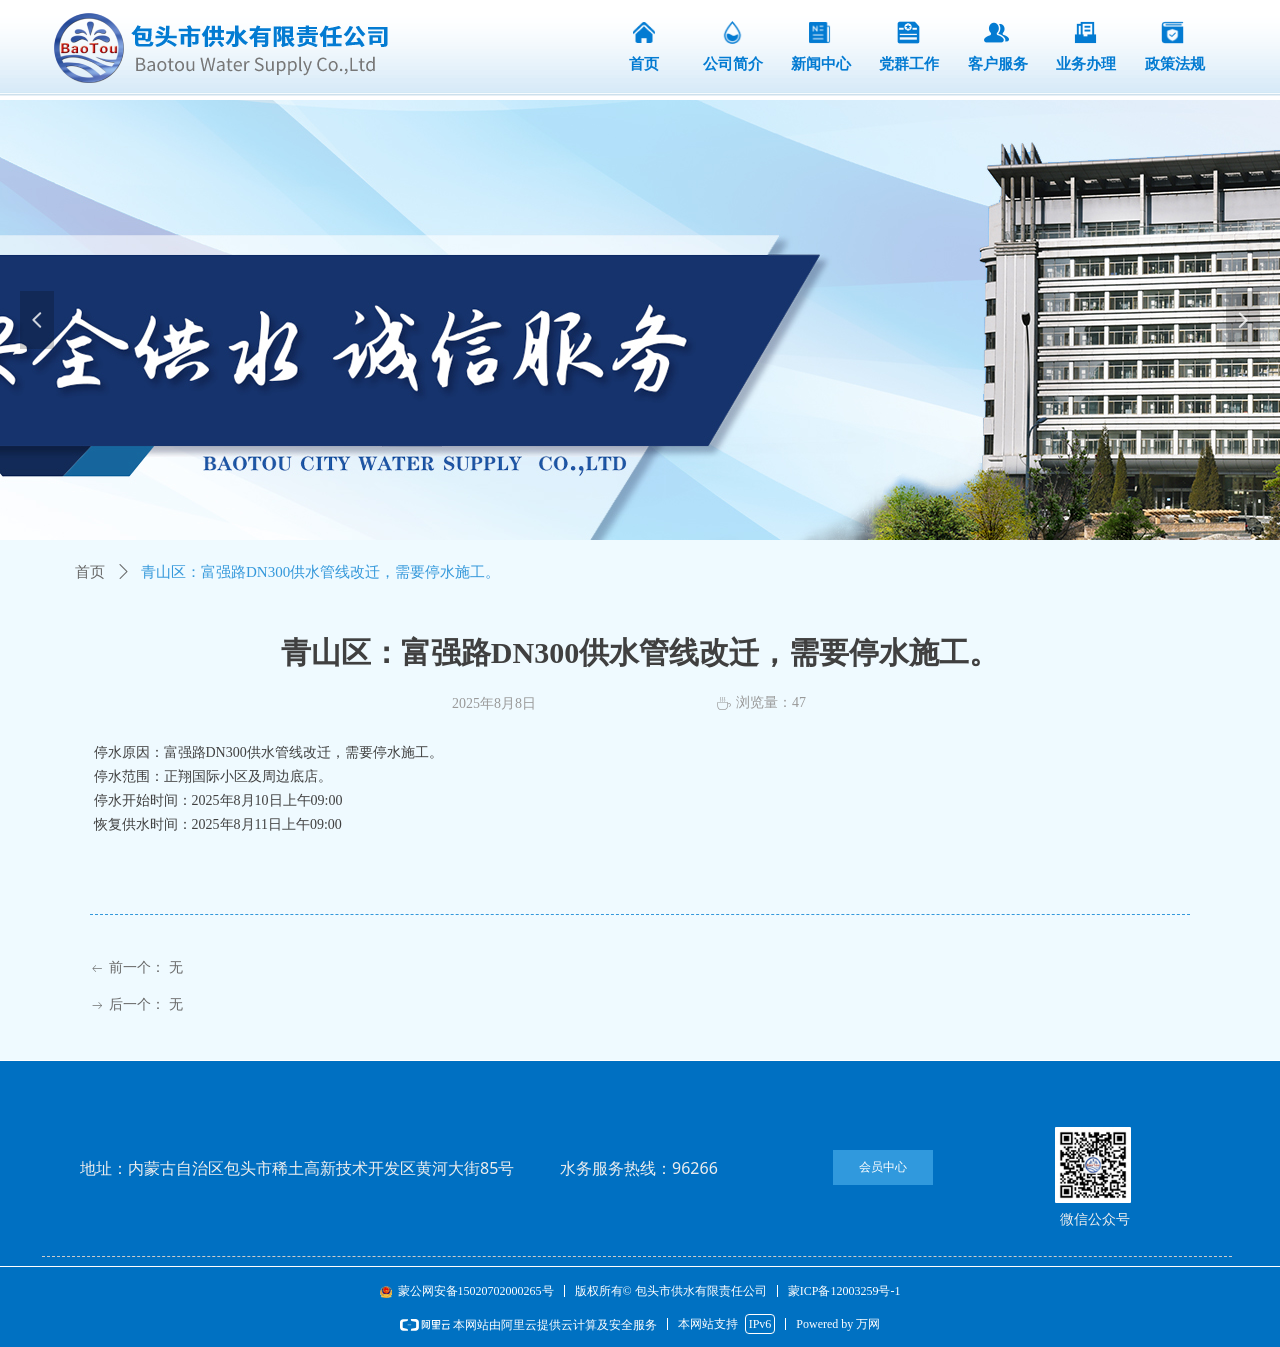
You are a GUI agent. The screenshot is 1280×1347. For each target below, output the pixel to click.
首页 (90, 572)
